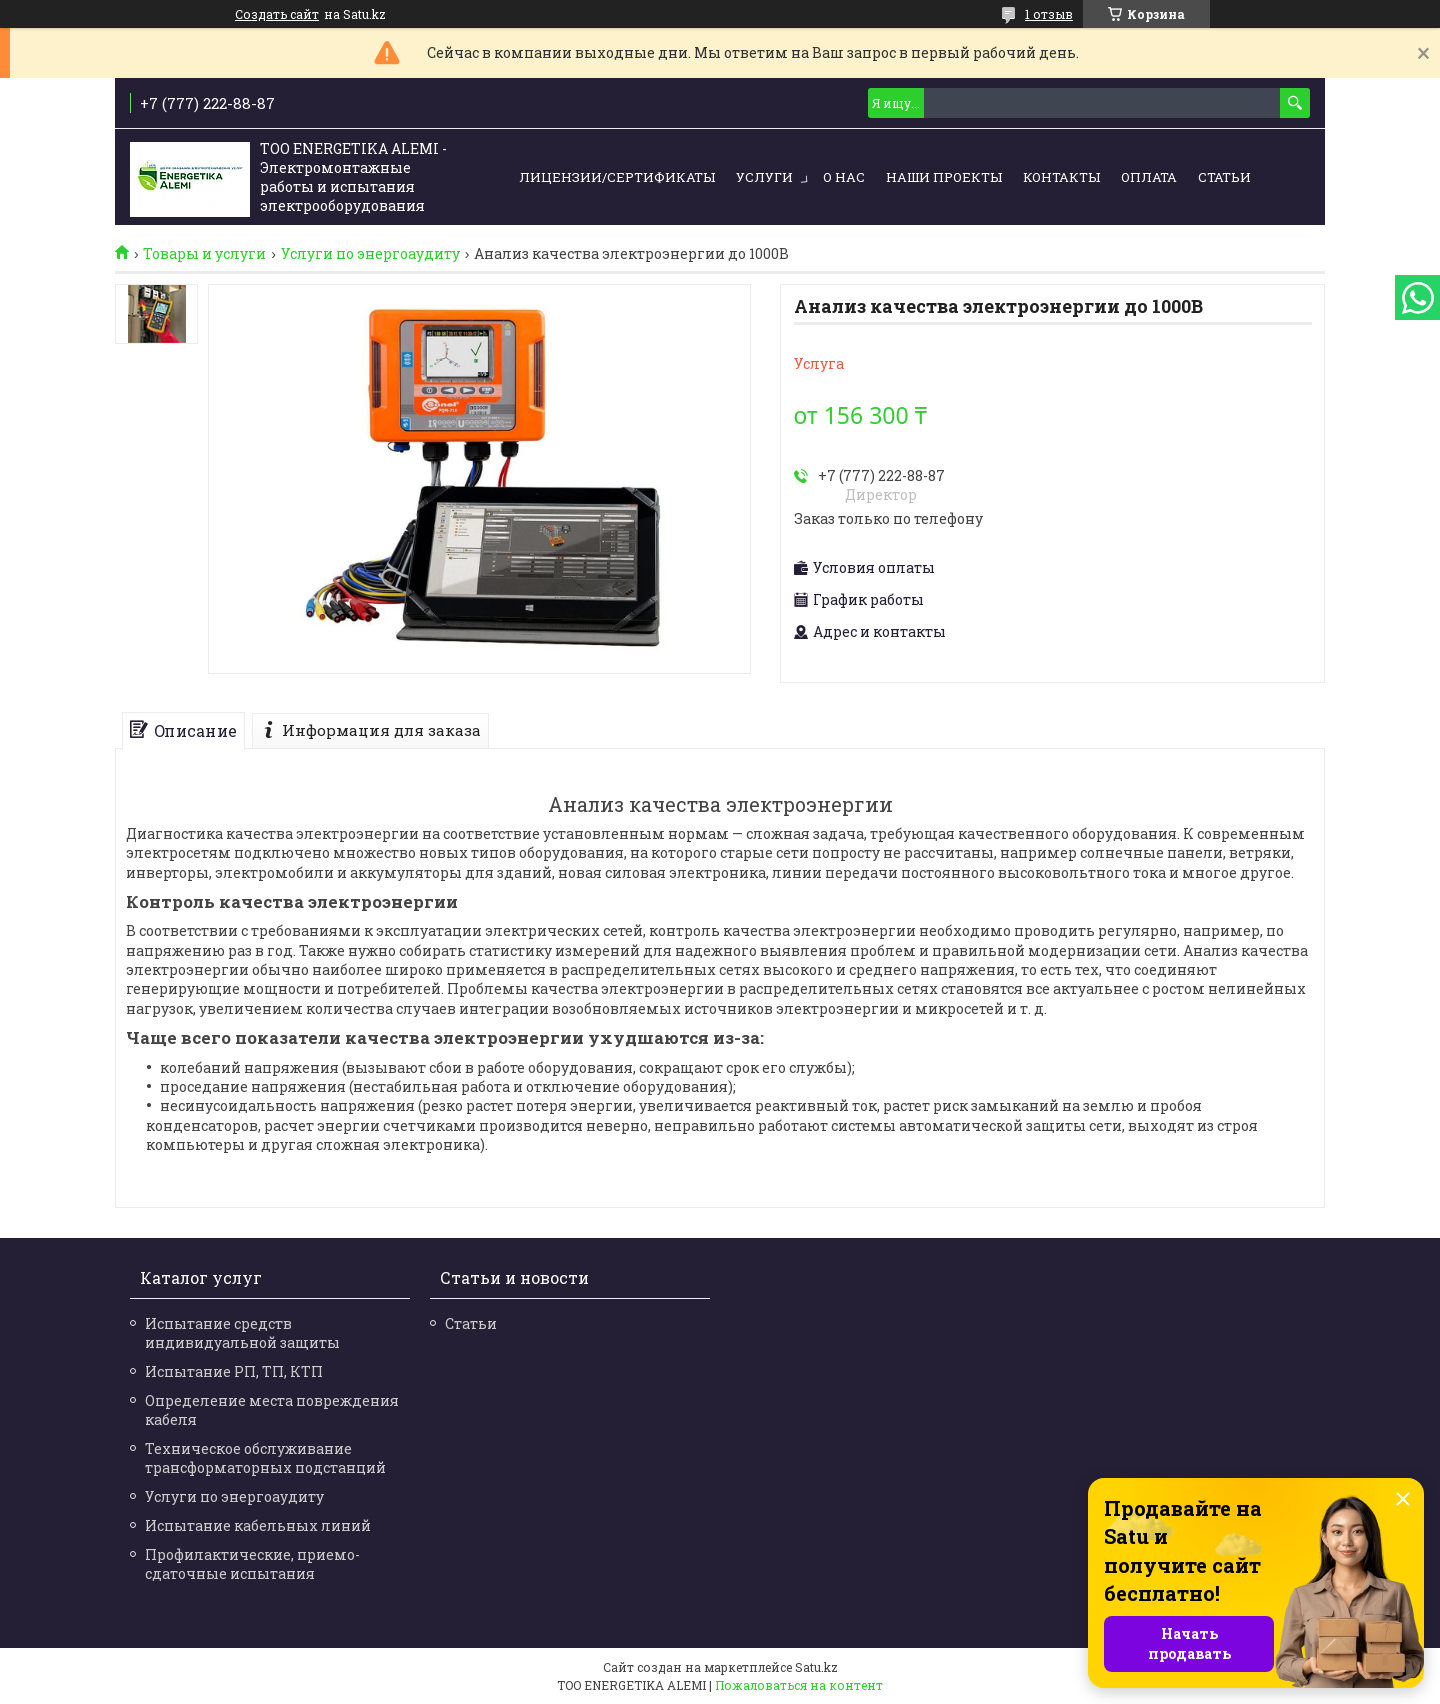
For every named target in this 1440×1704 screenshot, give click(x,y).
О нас (844, 177)
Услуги (764, 177)
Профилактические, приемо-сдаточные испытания (252, 1564)
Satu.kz (816, 1667)
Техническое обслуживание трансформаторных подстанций (265, 1458)
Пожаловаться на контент (799, 1685)
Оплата (1149, 177)
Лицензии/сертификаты (617, 177)
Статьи (1224, 177)
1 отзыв (1049, 14)
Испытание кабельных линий (258, 1525)
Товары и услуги (204, 254)
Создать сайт (277, 14)
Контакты (1061, 177)
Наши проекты (944, 177)
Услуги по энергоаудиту (370, 254)
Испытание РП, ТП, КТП (234, 1371)
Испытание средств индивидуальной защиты (242, 1333)
